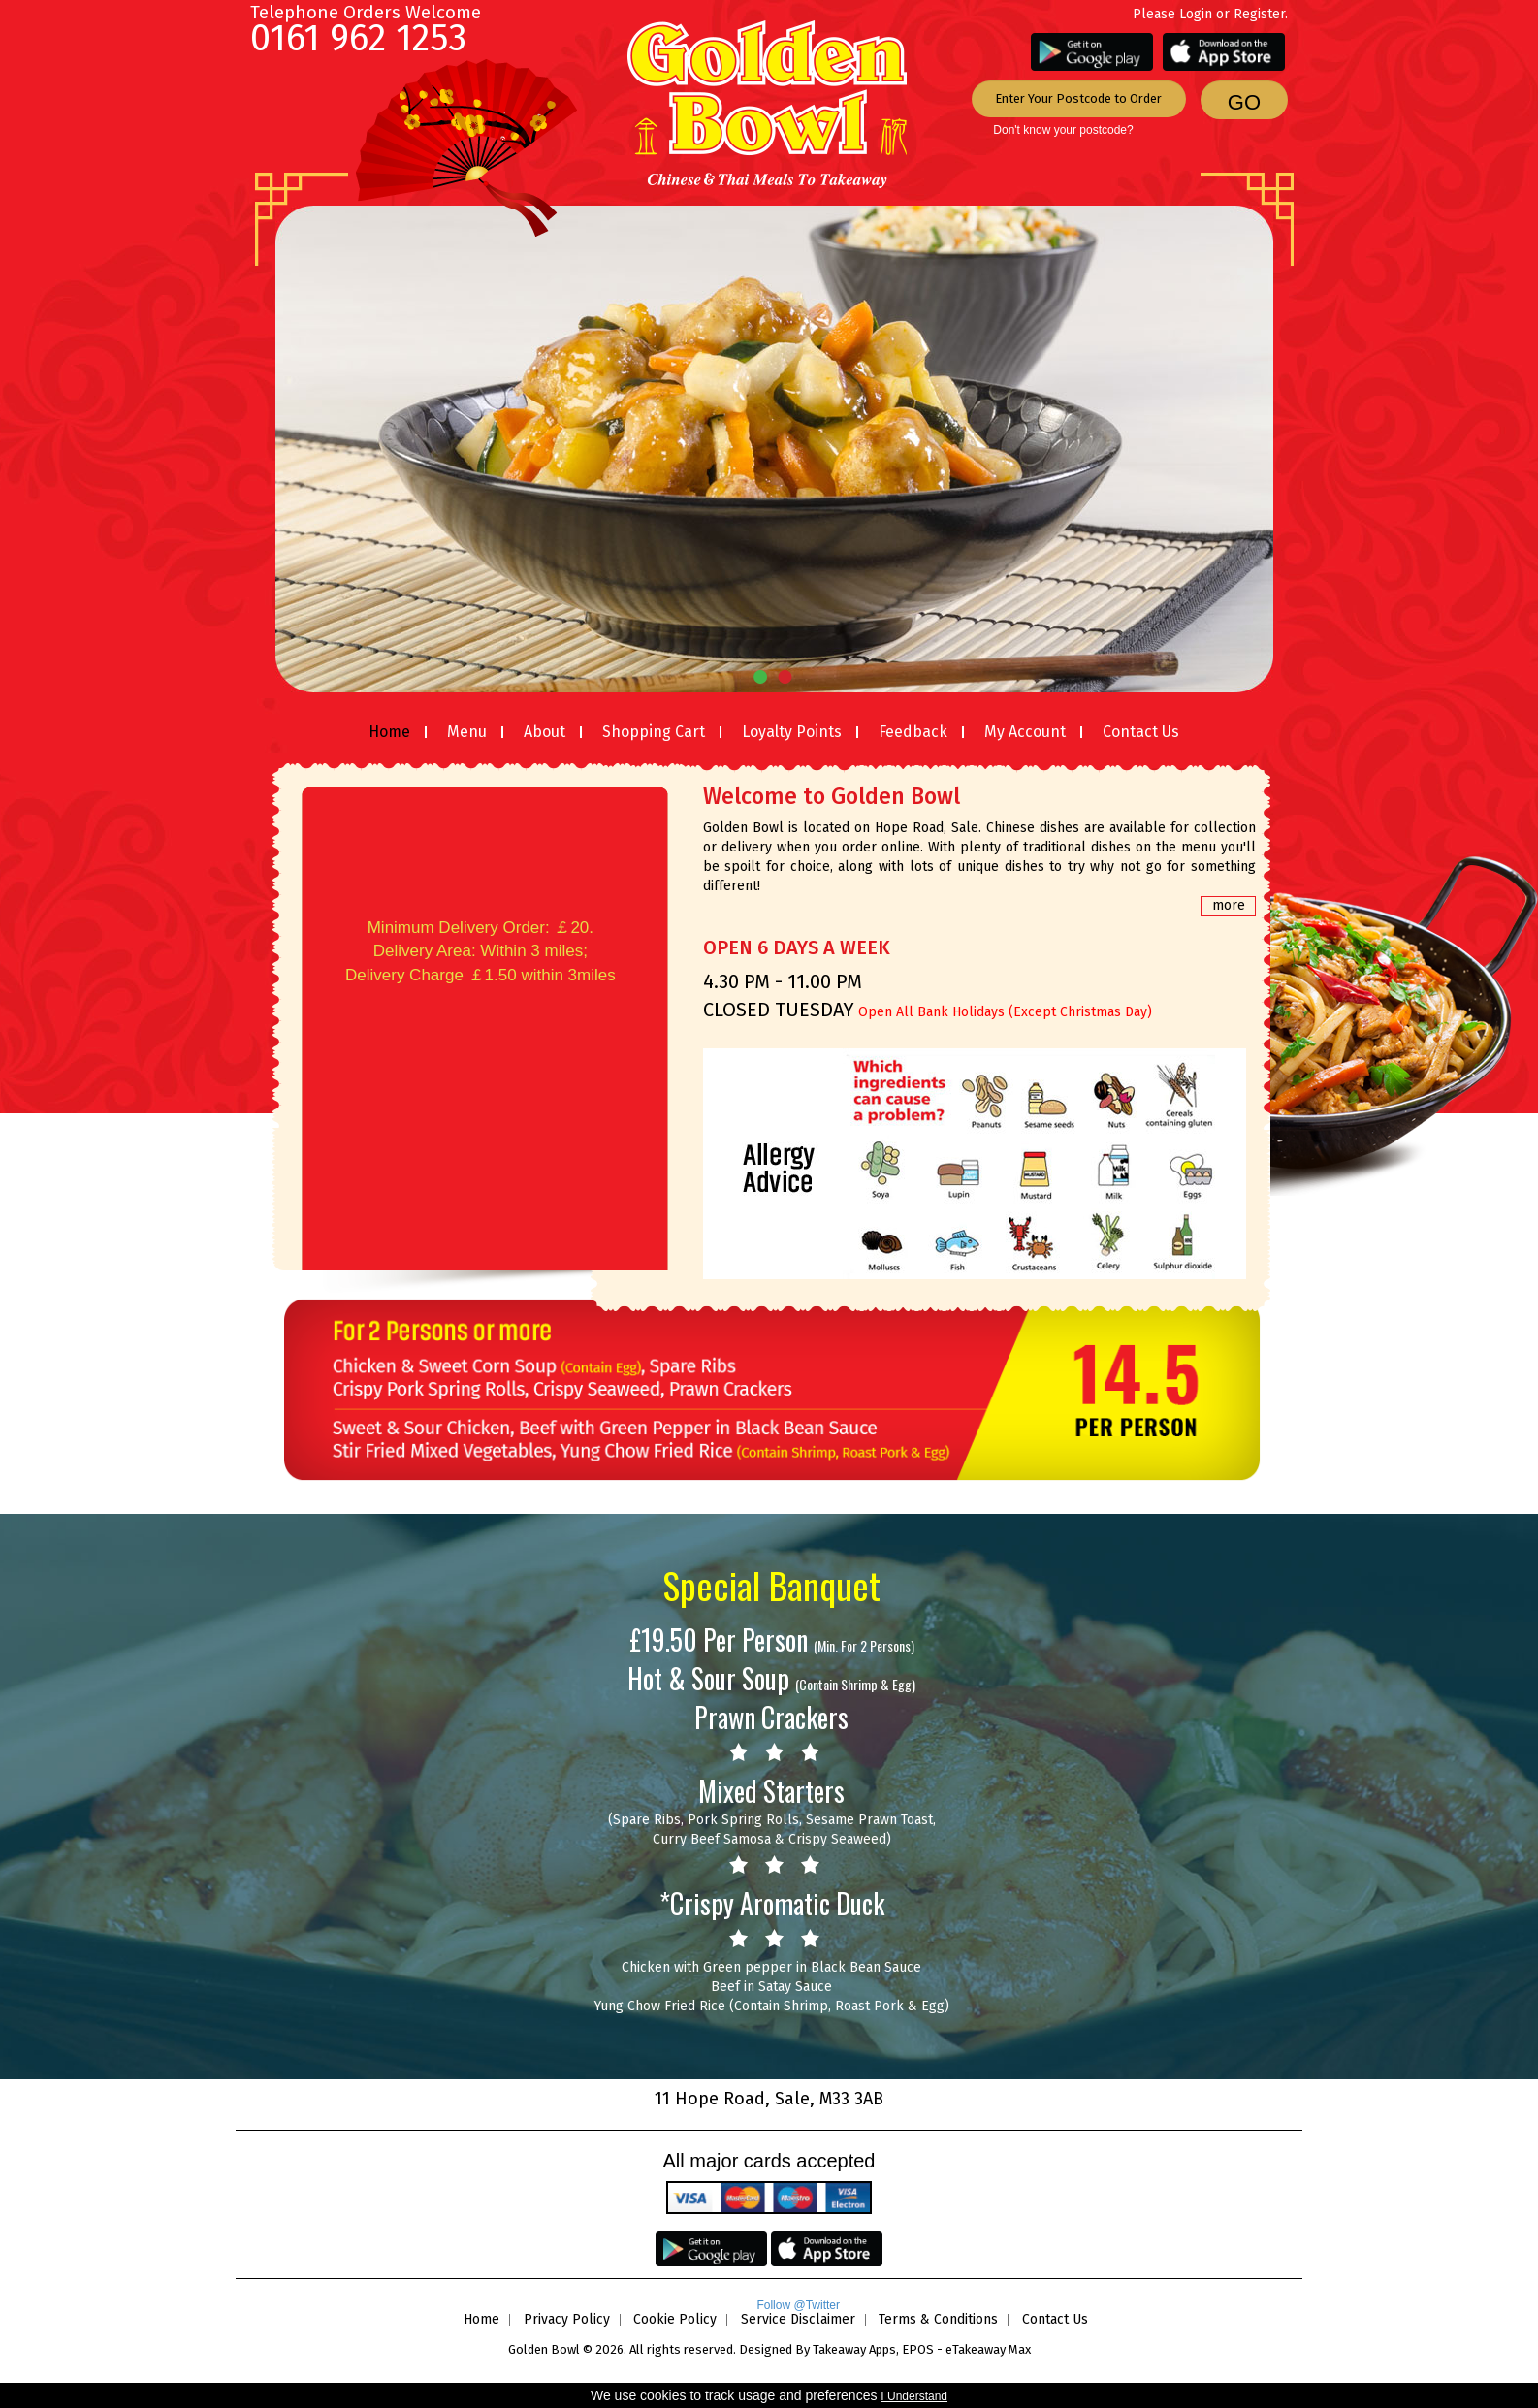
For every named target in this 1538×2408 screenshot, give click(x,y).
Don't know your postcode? (1063, 130)
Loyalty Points (792, 731)
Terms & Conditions (938, 2319)
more (1228, 905)
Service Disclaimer (798, 2319)
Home (389, 731)
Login (1195, 14)
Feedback (913, 731)
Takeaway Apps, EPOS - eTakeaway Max (922, 2349)
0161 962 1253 (358, 38)
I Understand (914, 2396)
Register (1259, 14)
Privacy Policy (567, 2319)
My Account (1025, 731)
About (544, 731)
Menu (467, 731)
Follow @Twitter (798, 2305)
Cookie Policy (675, 2319)
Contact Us (1141, 731)
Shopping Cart (653, 731)
